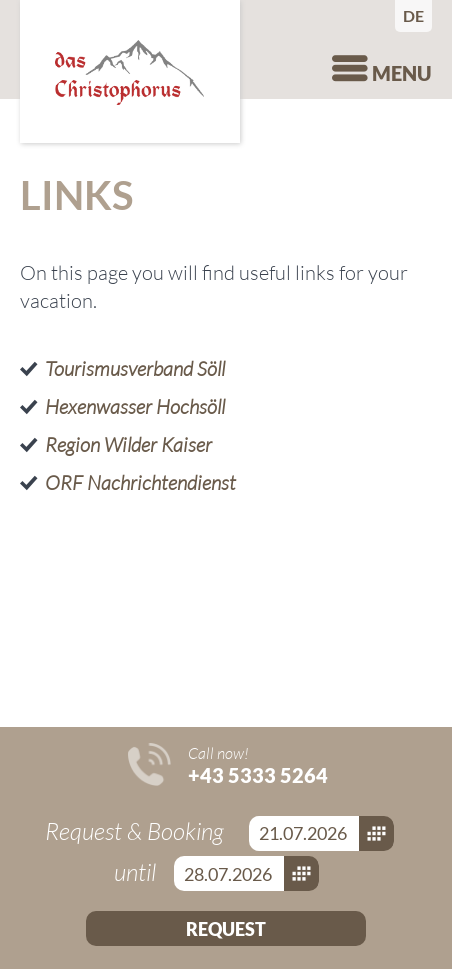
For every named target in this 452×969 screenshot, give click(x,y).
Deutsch (417, 15)
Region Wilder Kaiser (128, 444)
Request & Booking (137, 831)
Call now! (258, 765)
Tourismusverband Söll (135, 368)
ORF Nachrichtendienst (140, 482)
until (137, 872)
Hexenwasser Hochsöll (135, 406)
